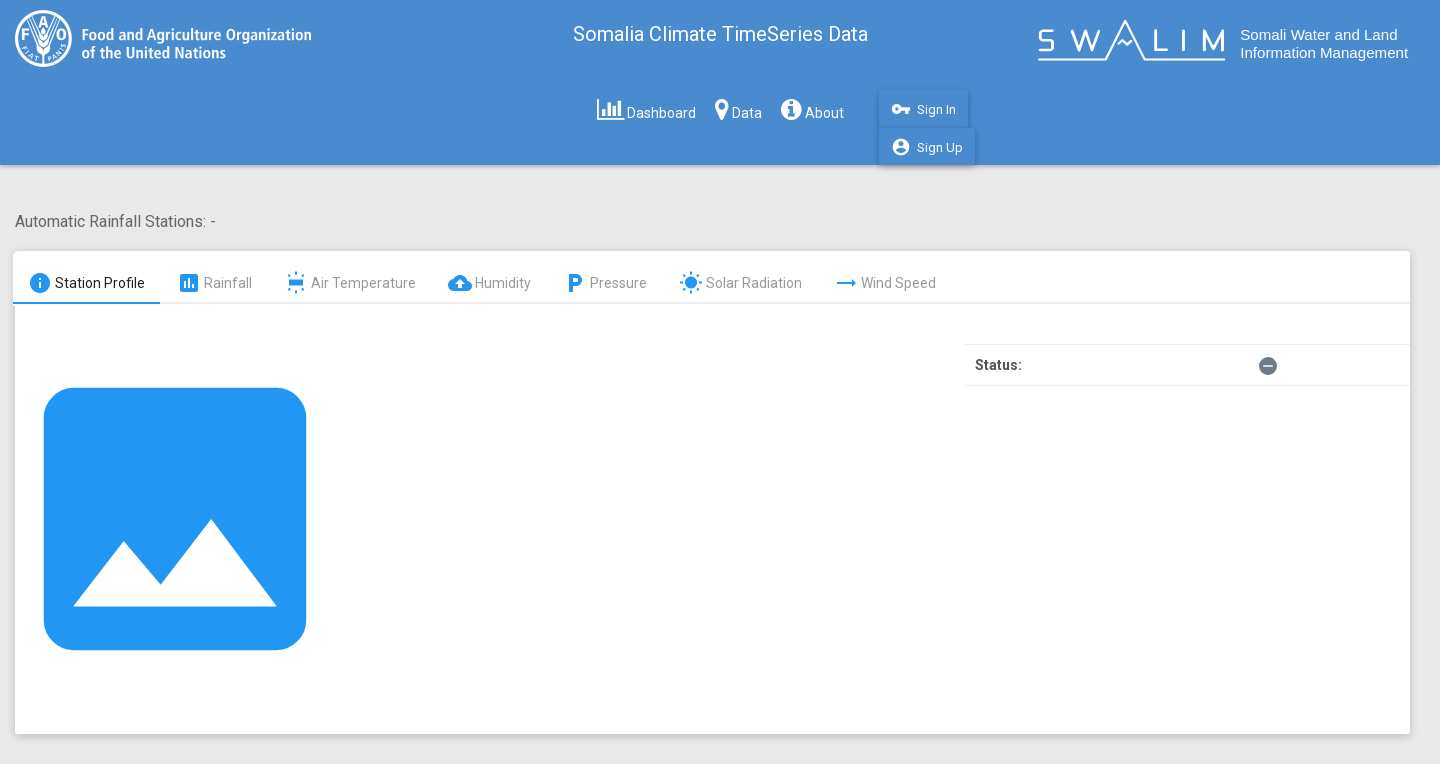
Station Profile (86, 283)
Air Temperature (350, 283)
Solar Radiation (740, 283)
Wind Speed (885, 283)
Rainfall (214, 283)
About (812, 109)
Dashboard (646, 109)
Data (738, 109)
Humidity (489, 283)
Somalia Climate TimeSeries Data (720, 34)
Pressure (605, 283)
